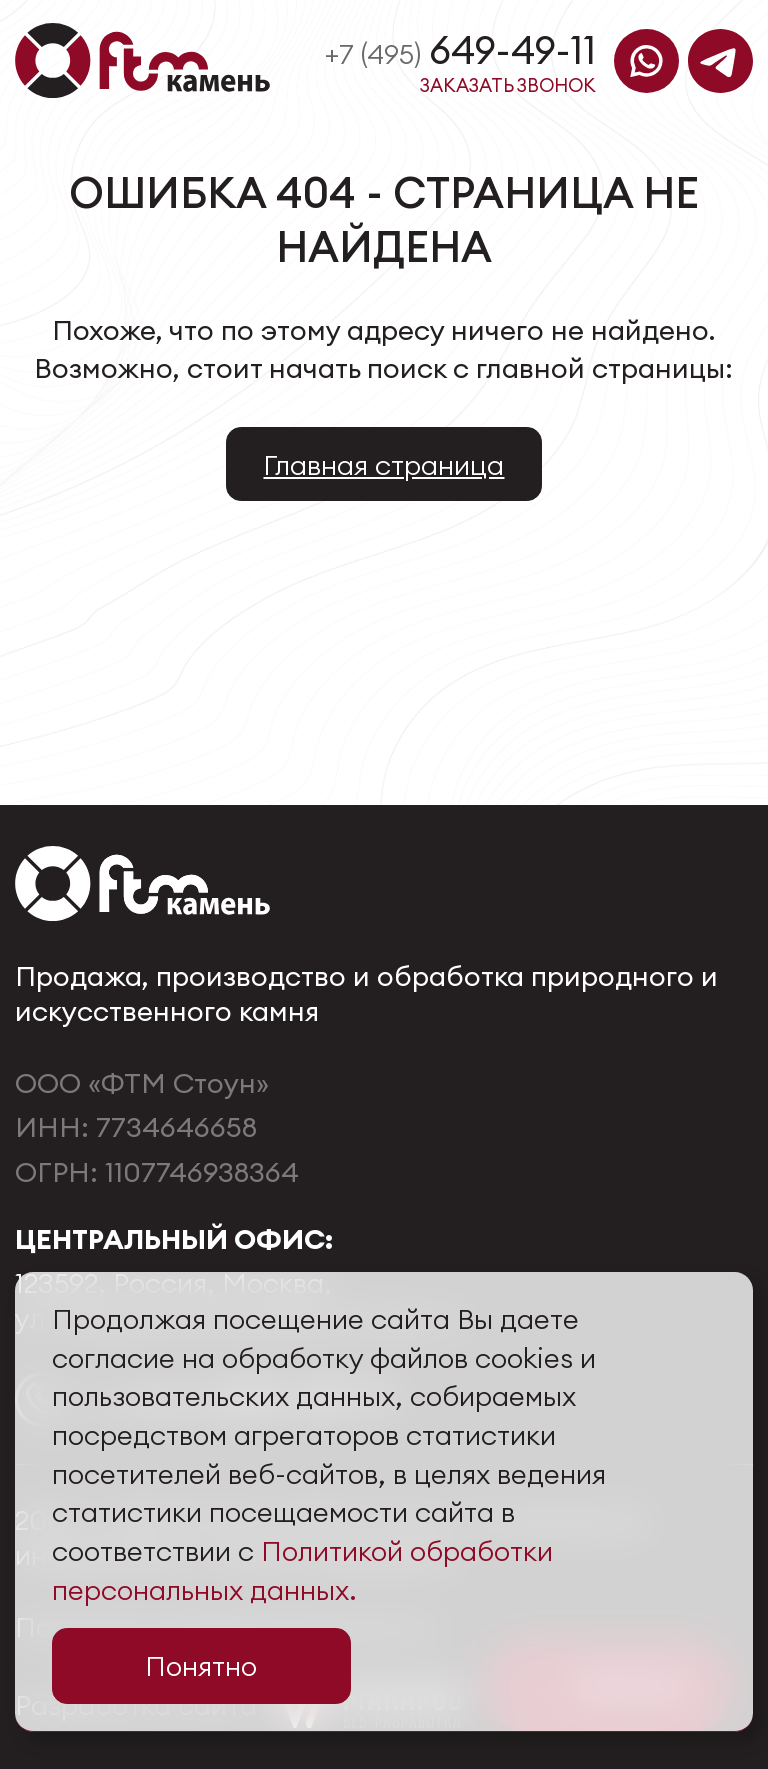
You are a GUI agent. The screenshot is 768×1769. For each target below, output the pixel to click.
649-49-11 (460, 49)
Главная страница (383, 464)
